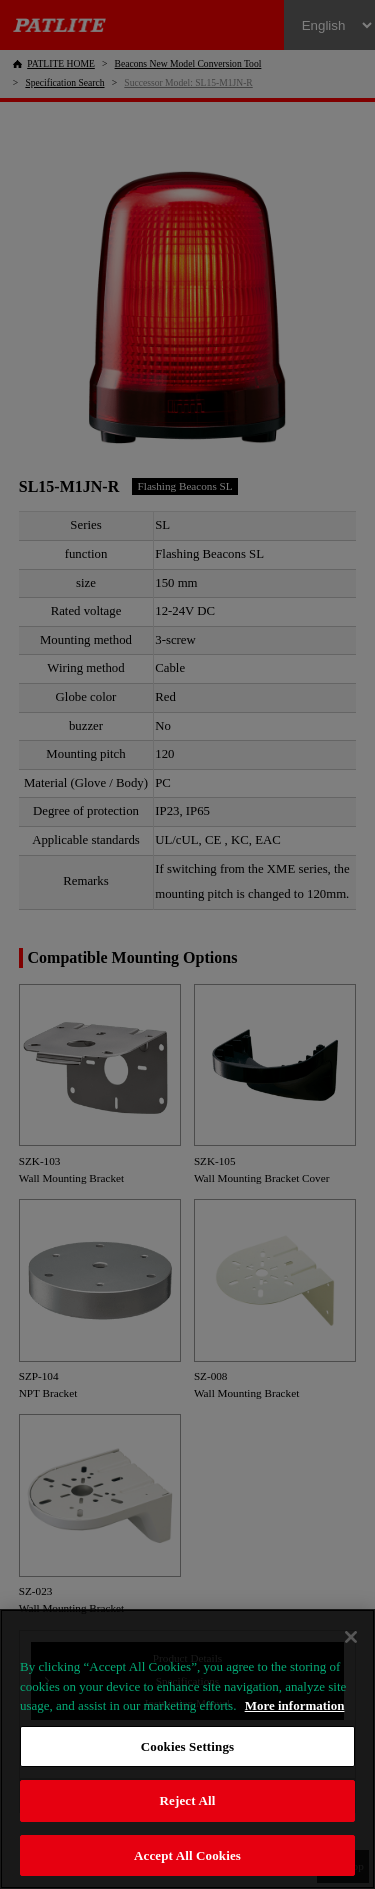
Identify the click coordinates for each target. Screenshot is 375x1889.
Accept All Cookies (187, 1855)
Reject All (188, 1800)
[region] (187, 1749)
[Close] (351, 1637)
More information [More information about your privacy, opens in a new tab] (295, 1705)
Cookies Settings (187, 1746)
